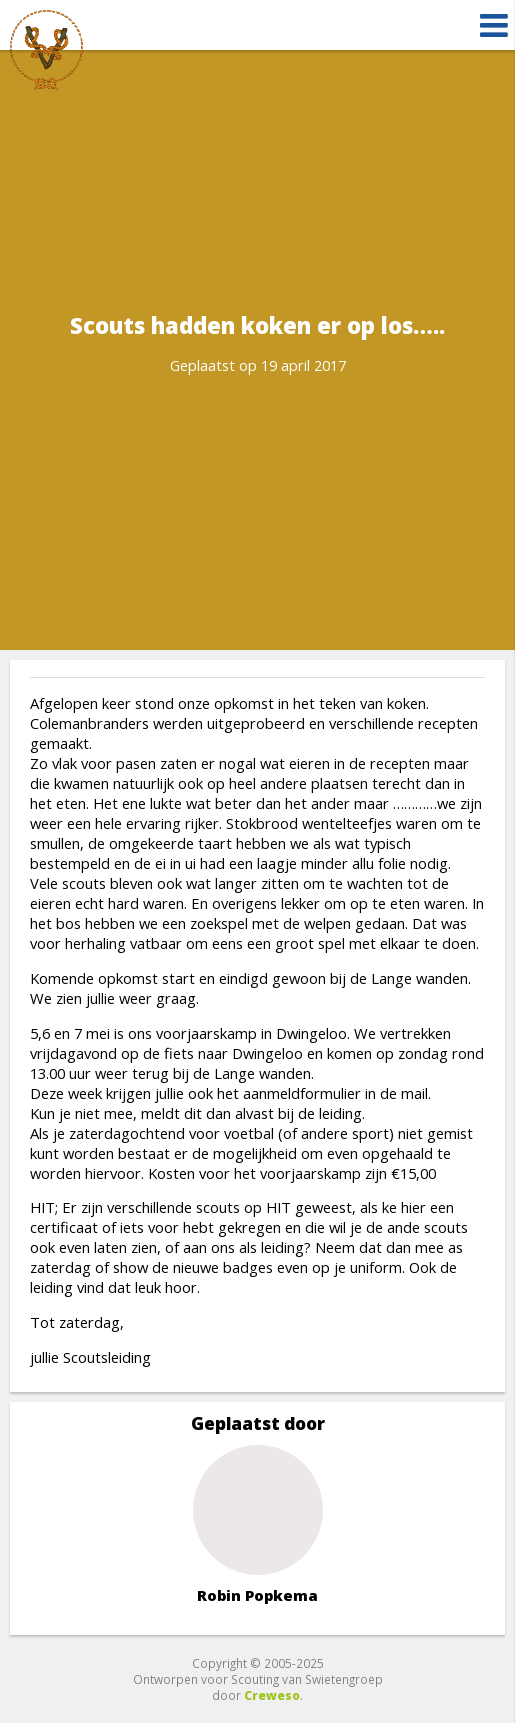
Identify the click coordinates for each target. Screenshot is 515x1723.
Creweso (272, 1695)
